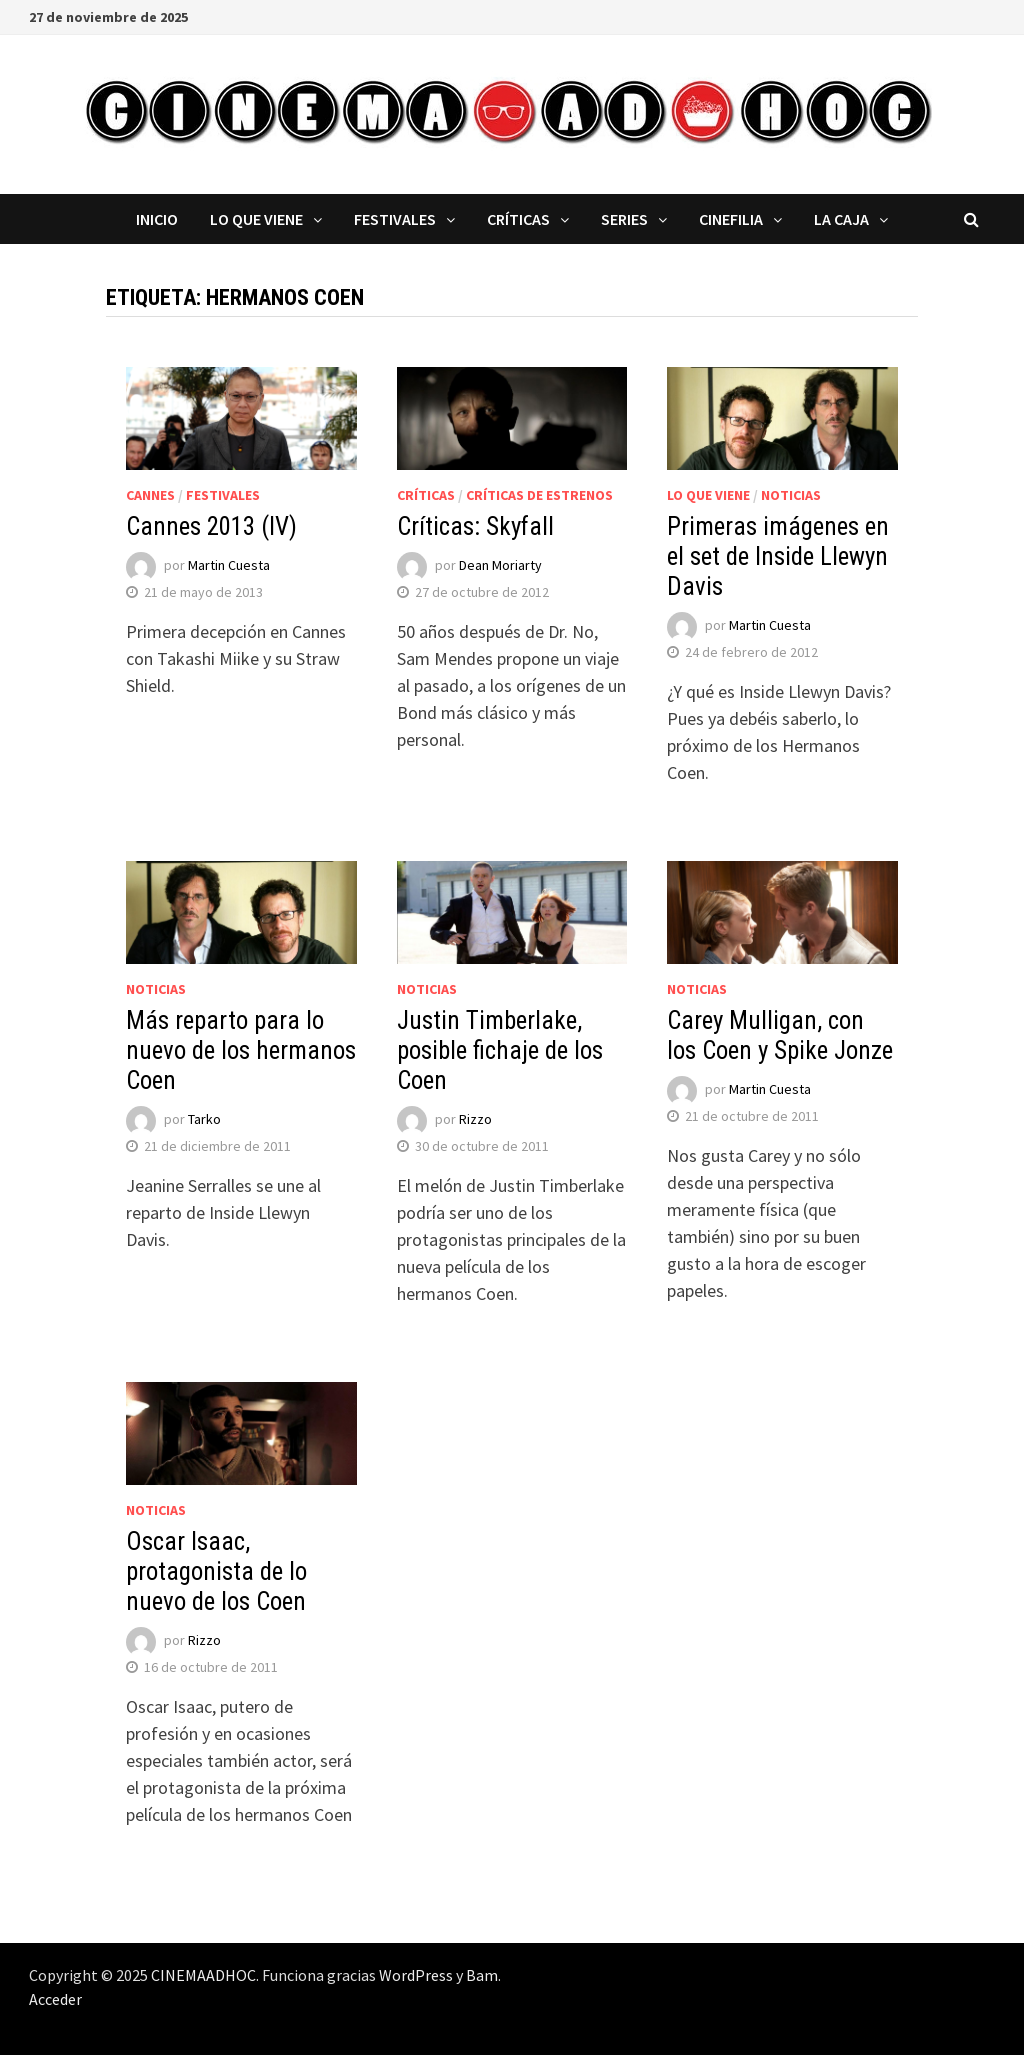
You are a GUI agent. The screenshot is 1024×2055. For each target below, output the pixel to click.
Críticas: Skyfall (475, 526)
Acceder (55, 1999)
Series (624, 219)
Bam (482, 1975)
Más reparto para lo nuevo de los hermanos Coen (241, 1050)
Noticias (791, 495)
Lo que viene (256, 219)
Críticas (518, 219)
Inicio (157, 219)
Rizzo (475, 1119)
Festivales (395, 219)
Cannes (150, 495)
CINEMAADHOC (203, 1975)
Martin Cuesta (229, 565)
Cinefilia (731, 219)
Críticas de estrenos (539, 495)
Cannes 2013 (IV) (211, 526)
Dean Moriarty (500, 565)
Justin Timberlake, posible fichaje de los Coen (500, 1050)
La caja (841, 219)
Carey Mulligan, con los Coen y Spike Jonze (780, 1035)
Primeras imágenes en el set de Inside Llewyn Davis (778, 556)
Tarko (204, 1119)
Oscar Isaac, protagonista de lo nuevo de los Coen (216, 1571)
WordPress (416, 1975)
